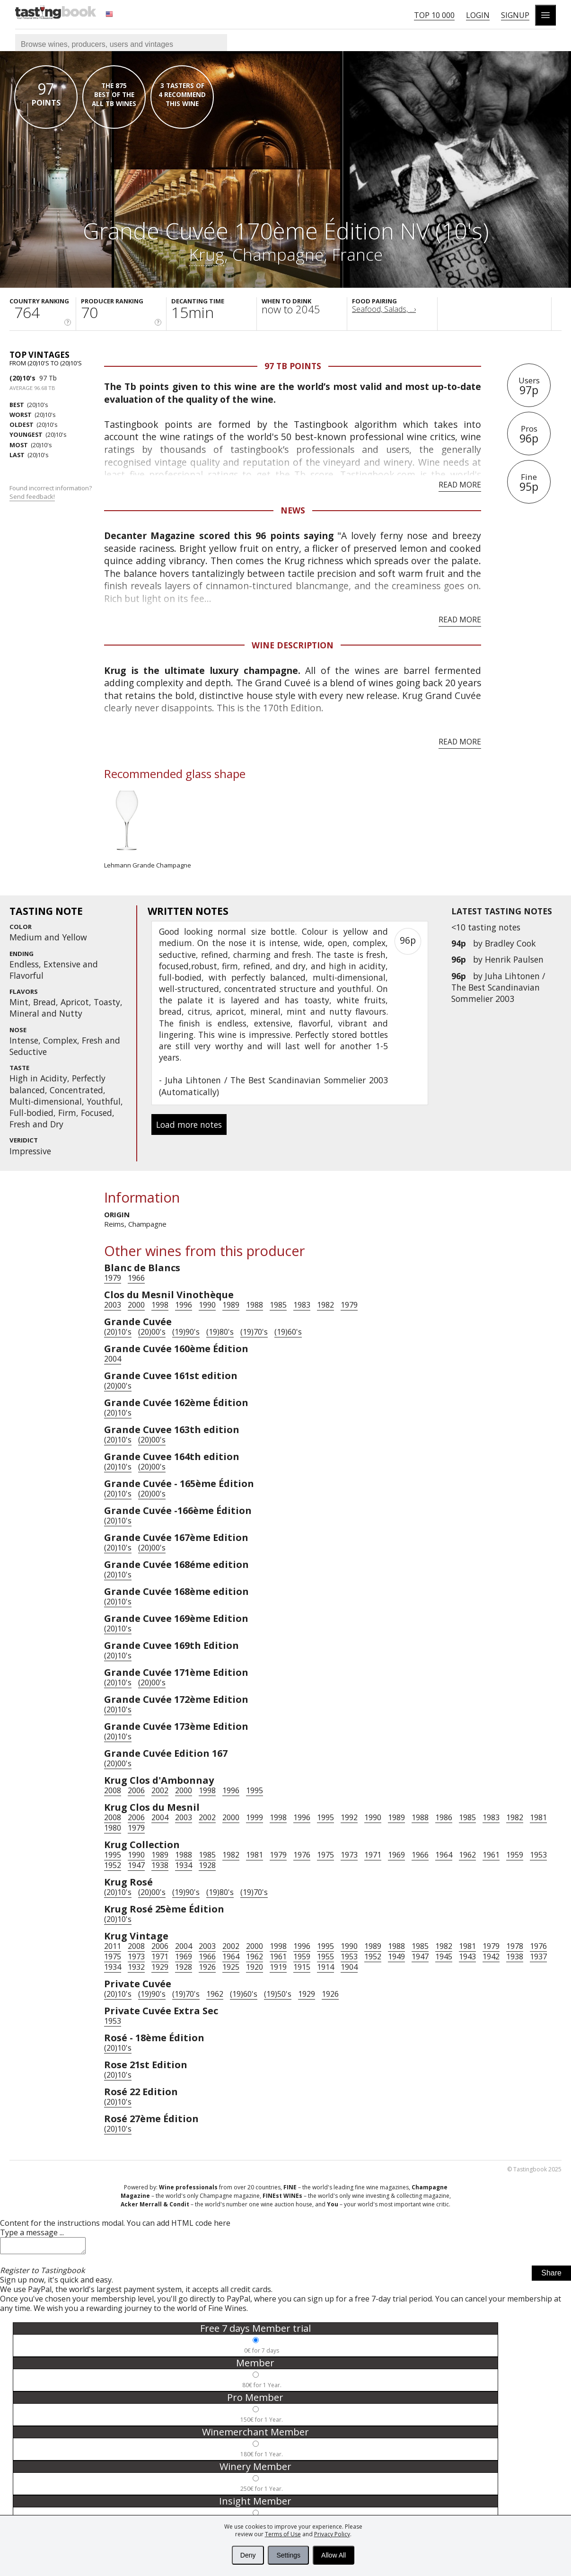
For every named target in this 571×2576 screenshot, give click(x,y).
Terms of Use (283, 2534)
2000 (136, 1305)
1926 (207, 1967)
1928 (207, 1865)
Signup (515, 15)
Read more (460, 484)
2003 (112, 1305)
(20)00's (152, 1332)
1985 (278, 1305)
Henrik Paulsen (514, 959)
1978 (514, 1946)
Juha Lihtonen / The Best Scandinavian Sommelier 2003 (498, 987)
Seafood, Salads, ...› (384, 309)
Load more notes (189, 1124)
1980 (112, 1828)
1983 (301, 1305)
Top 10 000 (434, 15)
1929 (159, 1967)
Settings (288, 2555)
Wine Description (293, 645)
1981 (538, 1817)
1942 (491, 1956)
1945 (443, 1956)
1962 (467, 1855)
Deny (248, 2555)
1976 (301, 1855)
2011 (112, 1946)
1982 (325, 1305)
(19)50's (277, 1994)
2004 (112, 1359)
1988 (254, 1305)
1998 (159, 1305)
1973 (349, 1855)
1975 (325, 1855)
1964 (443, 1855)
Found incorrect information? (51, 492)
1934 (183, 1865)
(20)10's (22, 377)
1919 (278, 1967)
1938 (159, 1865)
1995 (254, 1790)
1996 (183, 1305)
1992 (349, 1817)
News (293, 510)
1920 (254, 1967)
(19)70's (254, 1332)
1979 (112, 1278)
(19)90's (186, 1332)
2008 (112, 1790)
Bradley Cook (510, 943)
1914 (325, 1967)
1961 (491, 1855)
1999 (254, 1817)
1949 (396, 1956)
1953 (538, 1855)
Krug (206, 254)
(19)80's (220, 1332)
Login (478, 15)
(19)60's (288, 1332)
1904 (349, 1967)
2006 (136, 1790)
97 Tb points (292, 366)
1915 (301, 1967)
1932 (136, 1967)
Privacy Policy (332, 2534)
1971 (372, 1855)
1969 (396, 1855)
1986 (443, 1817)
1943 (467, 1956)
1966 (136, 1278)
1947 (136, 1865)
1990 (207, 1305)
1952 (112, 1865)
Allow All (333, 2555)
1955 (325, 1956)
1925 (230, 1967)
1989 (230, 1305)
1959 (514, 1855)
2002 (159, 1790)
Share (551, 2276)
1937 (538, 1956)
